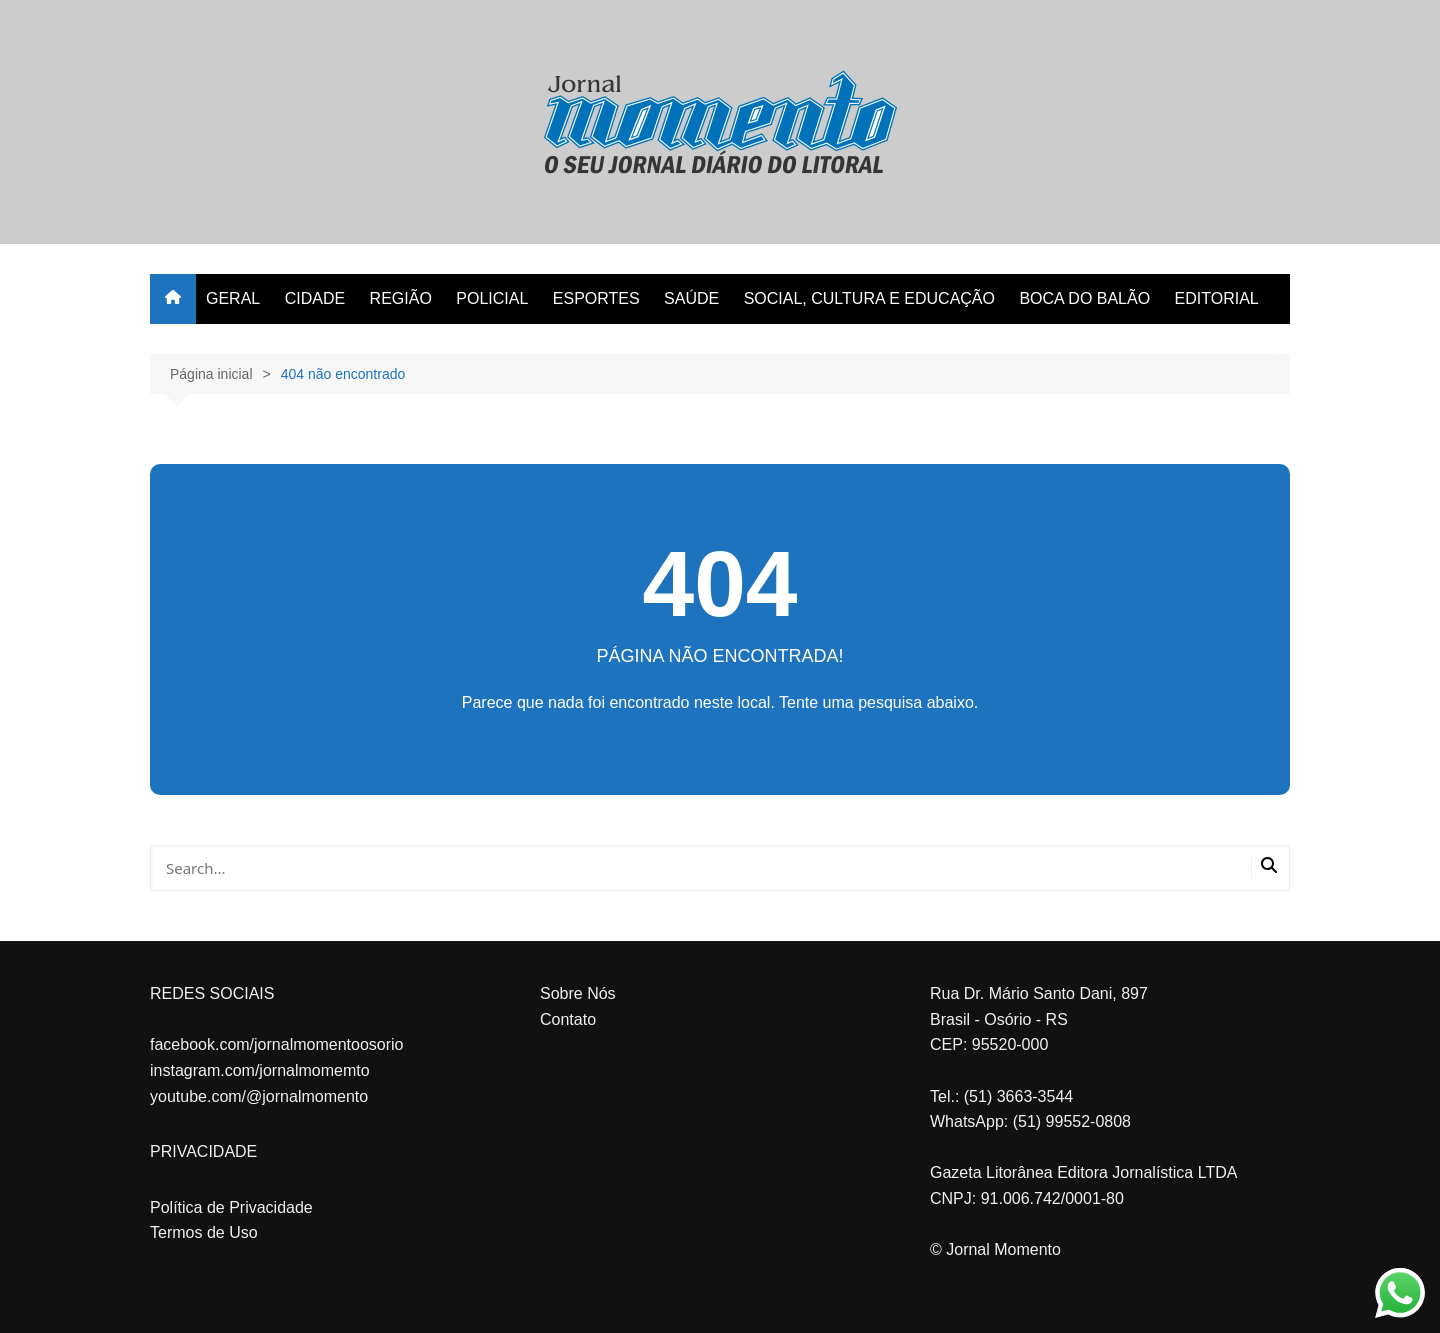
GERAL (233, 298)
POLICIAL (492, 298)
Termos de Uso (204, 1232)
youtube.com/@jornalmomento (259, 1096)
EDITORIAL (1217, 298)
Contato (568, 1019)
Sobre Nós (578, 993)
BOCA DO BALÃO (1084, 298)
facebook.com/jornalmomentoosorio (276, 1044)
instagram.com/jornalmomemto (260, 1070)
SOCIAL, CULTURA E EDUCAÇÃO (869, 298)
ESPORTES (596, 298)
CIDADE (315, 298)
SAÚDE (691, 298)
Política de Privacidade (231, 1207)
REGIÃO (401, 298)
